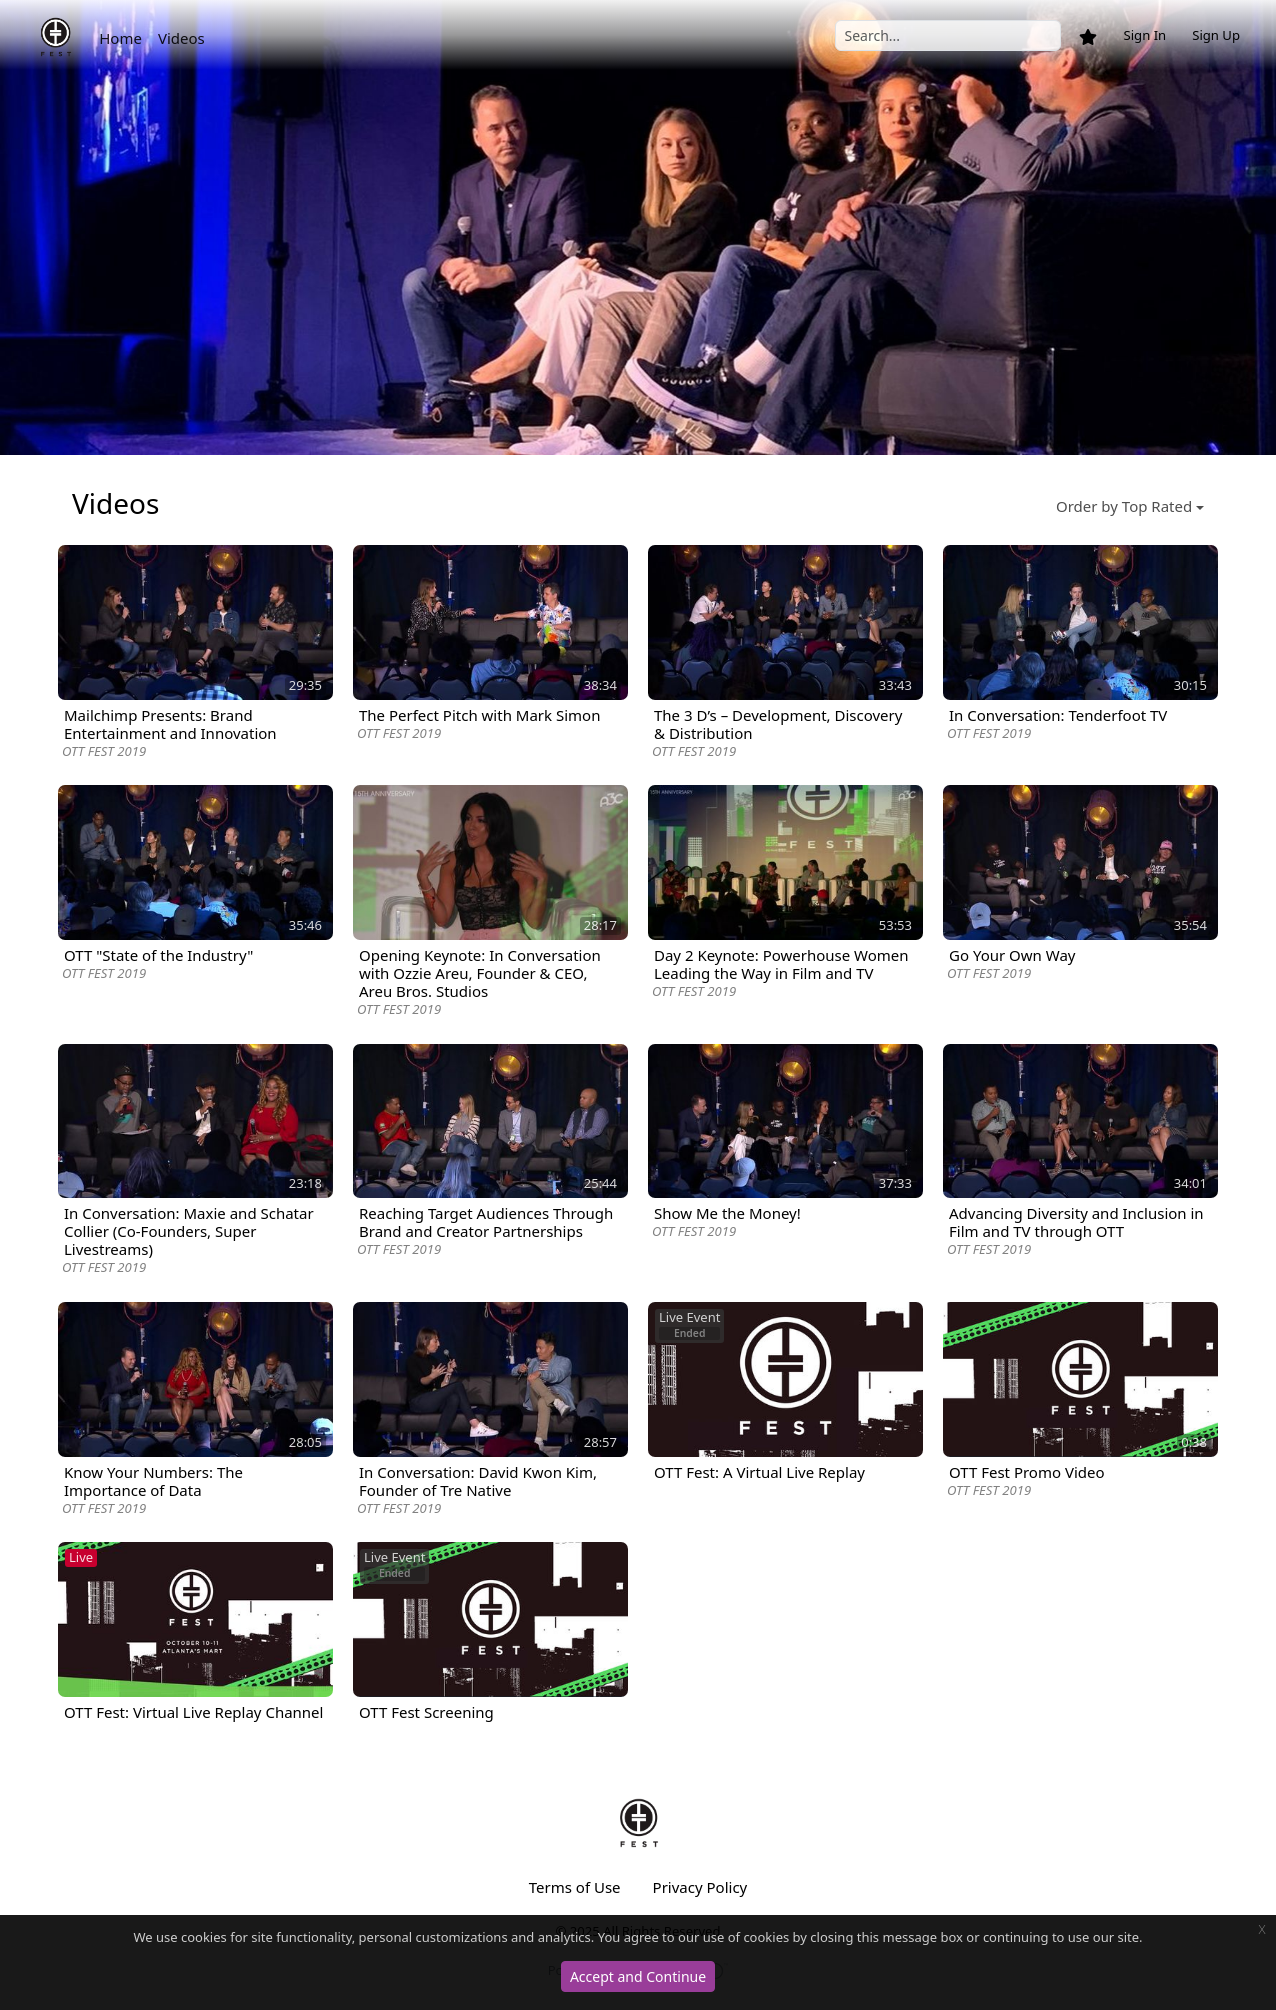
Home (120, 38)
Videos (181, 38)
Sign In (1144, 35)
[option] (638, 227)
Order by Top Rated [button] (1124, 506)
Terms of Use (575, 1887)
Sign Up (1216, 35)
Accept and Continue (638, 1976)
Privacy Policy (700, 1887)
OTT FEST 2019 (104, 751)
